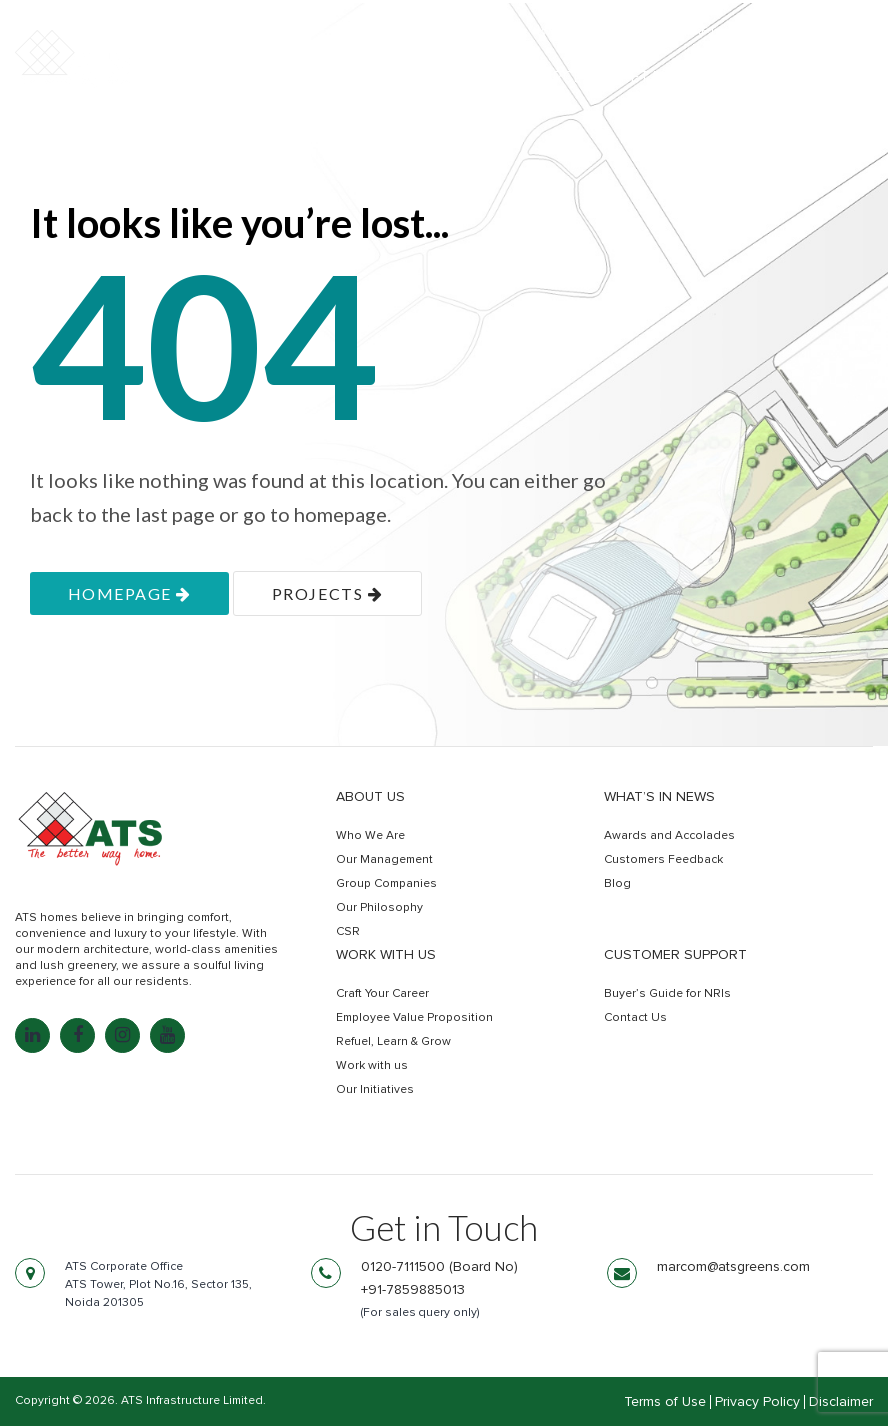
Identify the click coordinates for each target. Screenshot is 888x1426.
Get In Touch (785, 78)
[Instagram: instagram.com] (122, 1035)
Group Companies (386, 884)
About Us (370, 797)
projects (327, 593)
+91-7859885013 (413, 1290)
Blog (617, 884)
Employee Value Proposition (414, 1018)
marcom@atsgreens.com (733, 1267)
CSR (348, 932)
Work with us (386, 955)
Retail (647, 77)
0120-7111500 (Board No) (439, 1267)
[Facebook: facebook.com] (77, 1035)
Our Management (384, 860)
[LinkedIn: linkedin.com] (32, 1035)
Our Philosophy (379, 908)
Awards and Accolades (669, 836)
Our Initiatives (375, 1090)
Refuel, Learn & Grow (393, 1042)
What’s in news (659, 797)
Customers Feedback (663, 860)
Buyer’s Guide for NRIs (667, 994)
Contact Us (635, 1018)
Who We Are (370, 836)
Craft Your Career (382, 994)
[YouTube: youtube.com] (167, 1035)
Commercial (545, 77)
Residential (421, 77)
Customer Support (675, 955)
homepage (130, 593)
